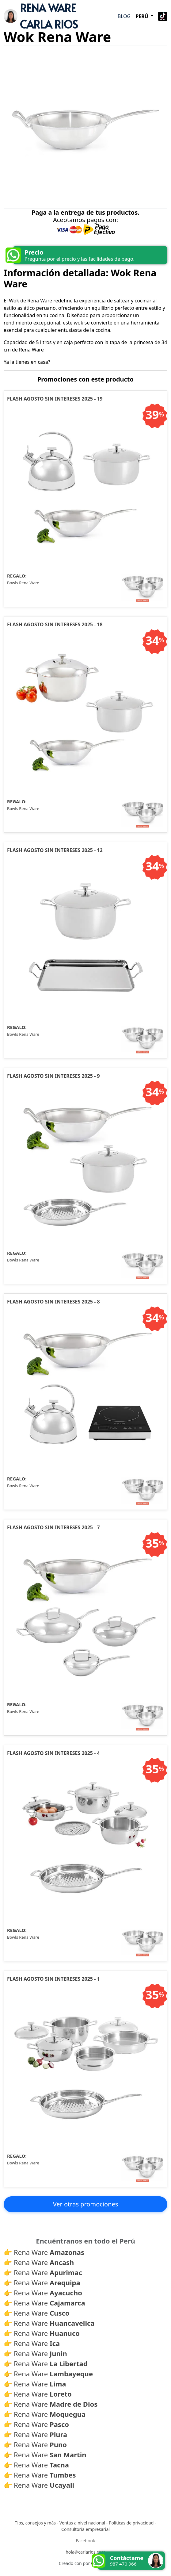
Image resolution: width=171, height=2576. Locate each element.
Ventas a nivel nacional (82, 2523)
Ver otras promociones (85, 2204)
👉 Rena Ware (44, 2252)
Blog (124, 16)
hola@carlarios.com (85, 2552)
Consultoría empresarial (85, 2529)
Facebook (85, 2541)
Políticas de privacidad (131, 2523)
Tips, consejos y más (35, 2523)
